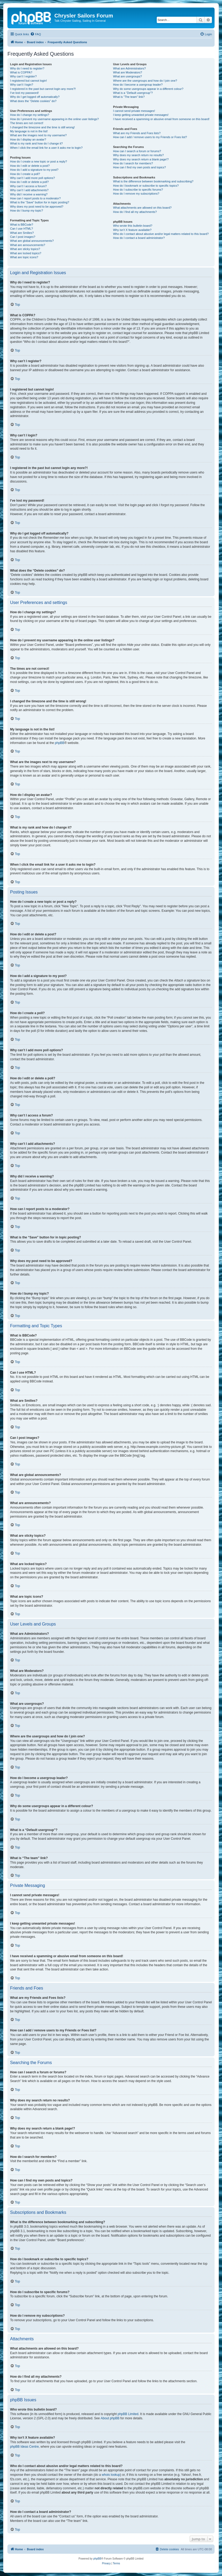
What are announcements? (27, 245)
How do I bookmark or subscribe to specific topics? (146, 185)
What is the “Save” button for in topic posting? (39, 202)
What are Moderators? (127, 72)
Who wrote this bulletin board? (132, 225)
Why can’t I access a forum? (28, 186)
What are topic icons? (24, 257)
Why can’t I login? (21, 84)
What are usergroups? (127, 76)
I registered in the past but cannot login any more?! (43, 88)
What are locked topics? (25, 253)
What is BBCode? (21, 224)
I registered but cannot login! (28, 80)
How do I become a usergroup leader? (138, 84)
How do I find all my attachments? (135, 211)
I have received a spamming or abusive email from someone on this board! (161, 119)
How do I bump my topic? (26, 210)
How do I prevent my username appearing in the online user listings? (54, 119)
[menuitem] (35, 34)
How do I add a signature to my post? (34, 169)
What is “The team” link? (129, 96)
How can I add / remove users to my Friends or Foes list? (150, 137)
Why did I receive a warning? (28, 194)
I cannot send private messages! (134, 110)
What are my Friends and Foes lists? (136, 133)
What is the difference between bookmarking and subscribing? (153, 181)
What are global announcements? (32, 240)
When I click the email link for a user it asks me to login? (46, 147)
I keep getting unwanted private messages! (140, 114)
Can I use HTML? (21, 228)
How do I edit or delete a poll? (29, 181)
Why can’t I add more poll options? (32, 177)
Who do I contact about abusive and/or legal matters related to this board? (161, 233)
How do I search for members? (133, 163)
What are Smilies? (22, 232)
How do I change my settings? (29, 114)
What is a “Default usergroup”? (133, 92)
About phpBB (110, 2418)
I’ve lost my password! (24, 92)
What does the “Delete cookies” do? (33, 101)
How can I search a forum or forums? (137, 151)
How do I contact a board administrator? (139, 237)
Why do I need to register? (27, 68)
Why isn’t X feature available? (132, 229)
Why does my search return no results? (138, 155)
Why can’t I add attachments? (29, 190)
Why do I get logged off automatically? (34, 96)
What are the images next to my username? (38, 135)
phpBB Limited (128, 2414)
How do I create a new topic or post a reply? (38, 161)
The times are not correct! (26, 123)
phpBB (59, 743)
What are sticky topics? (25, 249)
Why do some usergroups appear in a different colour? (148, 88)
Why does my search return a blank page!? (141, 159)
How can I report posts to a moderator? (35, 198)
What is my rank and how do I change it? (36, 143)
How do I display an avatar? (28, 139)
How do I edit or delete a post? (30, 165)
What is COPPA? (21, 72)
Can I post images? (22, 236)
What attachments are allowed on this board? (142, 207)
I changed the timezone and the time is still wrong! (42, 127)
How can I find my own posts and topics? (139, 167)
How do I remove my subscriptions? (136, 193)
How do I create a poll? (25, 174)
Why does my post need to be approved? (36, 206)
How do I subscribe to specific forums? (138, 189)
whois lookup (111, 2475)
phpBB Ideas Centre (24, 2446)
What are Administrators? (129, 68)
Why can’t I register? (23, 76)
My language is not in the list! (29, 131)
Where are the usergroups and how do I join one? (145, 80)
